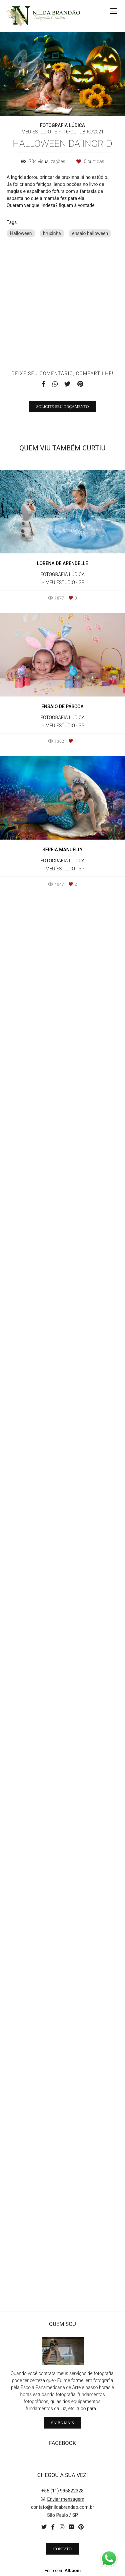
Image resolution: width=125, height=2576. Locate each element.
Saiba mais (62, 2423)
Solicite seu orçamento (62, 1819)
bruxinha (52, 233)
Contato (62, 2549)
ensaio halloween (90, 233)
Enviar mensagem (65, 2499)
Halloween (21, 233)
